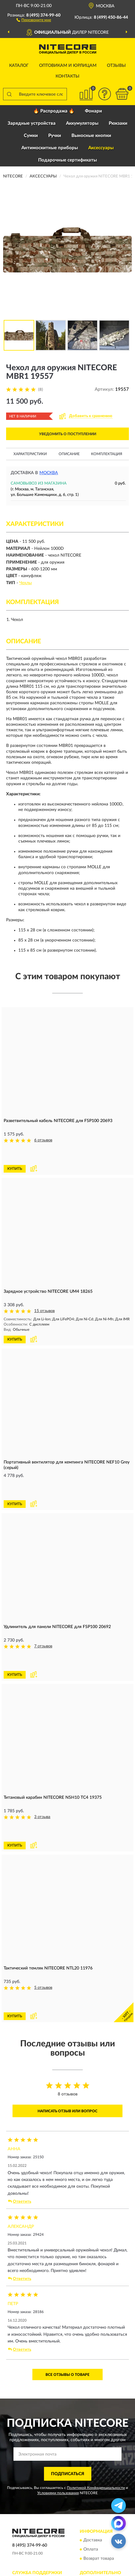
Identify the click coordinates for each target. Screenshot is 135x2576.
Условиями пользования (58, 2404)
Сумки (31, 135)
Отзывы (116, 65)
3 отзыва (42, 1764)
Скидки (90, 2511)
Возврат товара (98, 2470)
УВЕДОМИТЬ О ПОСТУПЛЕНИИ (67, 434)
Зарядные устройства (32, 123)
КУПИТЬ (14, 1151)
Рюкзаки (118, 123)
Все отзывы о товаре (67, 2286)
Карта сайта (28, 2502)
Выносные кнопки (91, 135)
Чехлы (25, 583)
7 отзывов (43, 1611)
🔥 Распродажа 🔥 (54, 111)
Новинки (92, 2502)
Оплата (90, 2461)
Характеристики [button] (30, 454)
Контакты (67, 76)
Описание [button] (69, 454)
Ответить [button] (19, 2112)
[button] (33, 19)
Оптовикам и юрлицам (68, 65)
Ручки (54, 135)
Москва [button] (48, 473)
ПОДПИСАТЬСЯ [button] (67, 2385)
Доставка (92, 2451)
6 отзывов (43, 1140)
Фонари (93, 111)
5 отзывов (43, 1917)
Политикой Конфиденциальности (96, 2399)
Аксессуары (101, 148)
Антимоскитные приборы (49, 148)
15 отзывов (44, 1293)
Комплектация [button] (106, 454)
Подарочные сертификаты (67, 160)
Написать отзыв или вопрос (67, 2022)
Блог (88, 2493)
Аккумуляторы (82, 123)
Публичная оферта (34, 2511)
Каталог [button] (19, 65)
